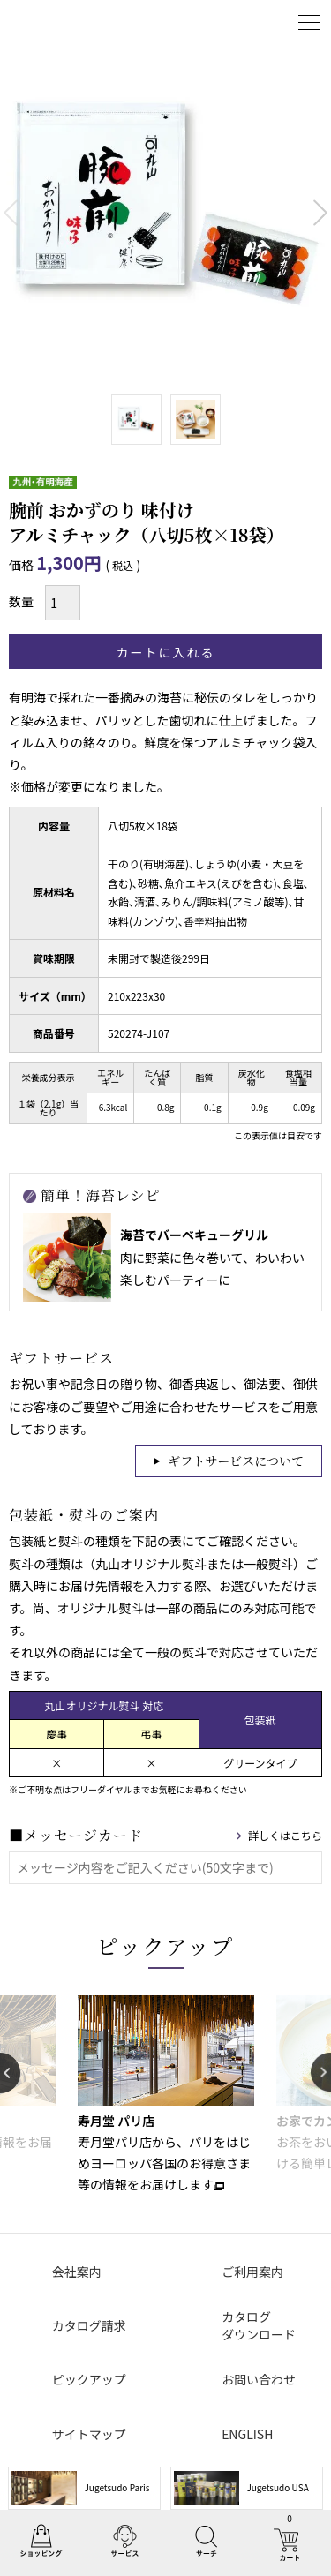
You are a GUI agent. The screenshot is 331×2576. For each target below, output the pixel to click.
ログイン (265, 22)
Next (320, 212)
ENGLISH (247, 2434)
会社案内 (77, 2271)
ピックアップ (166, 1945)
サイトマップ (89, 2434)
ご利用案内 (252, 2271)
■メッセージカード (76, 1835)
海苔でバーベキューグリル (194, 1234)
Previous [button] (10, 2073)
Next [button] (321, 2073)
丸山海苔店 (54, 22)
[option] (165, 2095)
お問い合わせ (259, 2379)
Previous (11, 212)
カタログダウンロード (259, 2325)
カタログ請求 (89, 2325)
